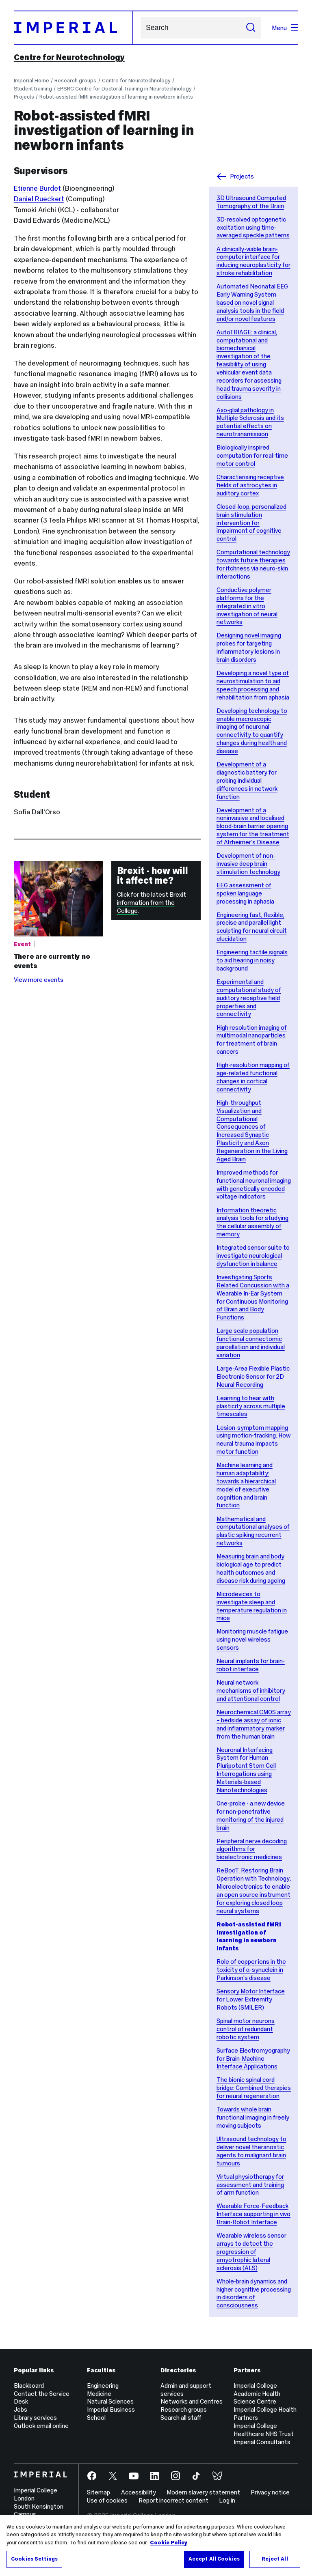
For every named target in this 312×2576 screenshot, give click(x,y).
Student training (33, 88)
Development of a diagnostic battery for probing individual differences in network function (247, 780)
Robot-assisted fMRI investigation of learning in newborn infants (116, 96)
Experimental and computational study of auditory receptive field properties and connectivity (249, 998)
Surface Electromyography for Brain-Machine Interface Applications (253, 2058)
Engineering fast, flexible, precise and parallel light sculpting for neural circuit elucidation (252, 927)
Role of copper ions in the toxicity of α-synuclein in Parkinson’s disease (251, 1970)
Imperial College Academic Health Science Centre (257, 2394)
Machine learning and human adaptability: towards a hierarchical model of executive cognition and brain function (246, 1485)
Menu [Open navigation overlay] (285, 28)
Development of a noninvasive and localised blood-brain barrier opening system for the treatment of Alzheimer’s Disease (253, 826)
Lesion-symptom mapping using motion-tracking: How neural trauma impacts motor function (253, 1440)
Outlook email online (41, 2426)
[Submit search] (250, 28)
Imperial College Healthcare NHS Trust (264, 2430)
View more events (38, 979)
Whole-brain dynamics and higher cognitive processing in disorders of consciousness (254, 2293)
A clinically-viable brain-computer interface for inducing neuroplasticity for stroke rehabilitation (253, 261)
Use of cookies (107, 2500)
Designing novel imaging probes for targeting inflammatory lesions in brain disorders (249, 647)
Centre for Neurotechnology (69, 57)
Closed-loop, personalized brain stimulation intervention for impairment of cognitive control (251, 522)
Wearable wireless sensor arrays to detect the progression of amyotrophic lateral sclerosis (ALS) (251, 2251)
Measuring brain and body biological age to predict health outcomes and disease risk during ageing (251, 1568)
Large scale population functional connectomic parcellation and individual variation (251, 1343)
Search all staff (180, 2417)
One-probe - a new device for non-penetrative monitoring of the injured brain (251, 1815)
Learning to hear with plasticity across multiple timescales (251, 1406)
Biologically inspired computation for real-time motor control (252, 455)
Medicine (99, 2393)
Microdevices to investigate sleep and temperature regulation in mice (252, 1606)
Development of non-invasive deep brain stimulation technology (248, 864)
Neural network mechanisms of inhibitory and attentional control (251, 1690)
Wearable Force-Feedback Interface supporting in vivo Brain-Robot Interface (253, 2214)
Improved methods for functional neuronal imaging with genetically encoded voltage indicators (254, 1185)
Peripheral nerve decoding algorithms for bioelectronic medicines (252, 1849)
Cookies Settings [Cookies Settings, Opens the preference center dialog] (34, 2559)
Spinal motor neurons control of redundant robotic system (246, 2029)
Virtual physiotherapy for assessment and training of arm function (250, 2185)
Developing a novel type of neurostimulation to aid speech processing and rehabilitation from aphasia (253, 685)
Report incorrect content (173, 2500)
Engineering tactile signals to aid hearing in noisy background (252, 960)
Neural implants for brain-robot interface (251, 1665)
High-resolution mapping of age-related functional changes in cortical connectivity (253, 1077)
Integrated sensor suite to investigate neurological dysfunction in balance (253, 1256)
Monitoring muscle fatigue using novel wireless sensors (252, 1639)
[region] (156, 2545)
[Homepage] (73, 28)
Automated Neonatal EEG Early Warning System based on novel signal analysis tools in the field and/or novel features (252, 302)
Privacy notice (270, 2492)
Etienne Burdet (37, 188)
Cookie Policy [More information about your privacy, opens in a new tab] (168, 2542)
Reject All (275, 2559)
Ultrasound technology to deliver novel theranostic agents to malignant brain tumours (251, 2151)
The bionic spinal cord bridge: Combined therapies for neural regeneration (254, 2088)
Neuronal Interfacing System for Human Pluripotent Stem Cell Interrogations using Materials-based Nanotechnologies (246, 1770)
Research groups (75, 80)
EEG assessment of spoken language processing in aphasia (245, 893)
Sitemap (98, 2492)
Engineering (103, 2385)
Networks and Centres (191, 2401)
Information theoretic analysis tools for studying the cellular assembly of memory (252, 1222)
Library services (35, 2417)
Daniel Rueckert (39, 198)
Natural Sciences (110, 2401)
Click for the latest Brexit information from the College (151, 903)
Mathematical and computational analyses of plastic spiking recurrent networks (253, 1531)
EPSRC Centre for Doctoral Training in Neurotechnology (124, 88)
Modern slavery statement (203, 2492)
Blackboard (29, 2385)
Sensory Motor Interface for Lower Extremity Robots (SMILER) (251, 1999)
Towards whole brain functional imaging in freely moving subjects (253, 2117)
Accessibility (138, 2492)
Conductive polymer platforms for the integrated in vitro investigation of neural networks (247, 606)
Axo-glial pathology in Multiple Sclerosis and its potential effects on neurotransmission (250, 422)
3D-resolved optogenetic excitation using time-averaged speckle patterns (253, 227)
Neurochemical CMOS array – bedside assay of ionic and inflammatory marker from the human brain (254, 1724)
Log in (227, 2500)
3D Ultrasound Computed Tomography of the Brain (251, 202)
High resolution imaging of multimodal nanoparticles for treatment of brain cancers (252, 1040)
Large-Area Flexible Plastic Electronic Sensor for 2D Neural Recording (253, 1376)
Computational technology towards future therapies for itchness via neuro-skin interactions (253, 564)
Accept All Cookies (214, 2559)
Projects (24, 96)
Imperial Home (31, 80)
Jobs (20, 2409)
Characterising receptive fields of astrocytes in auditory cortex (250, 485)
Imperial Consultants (262, 2442)
